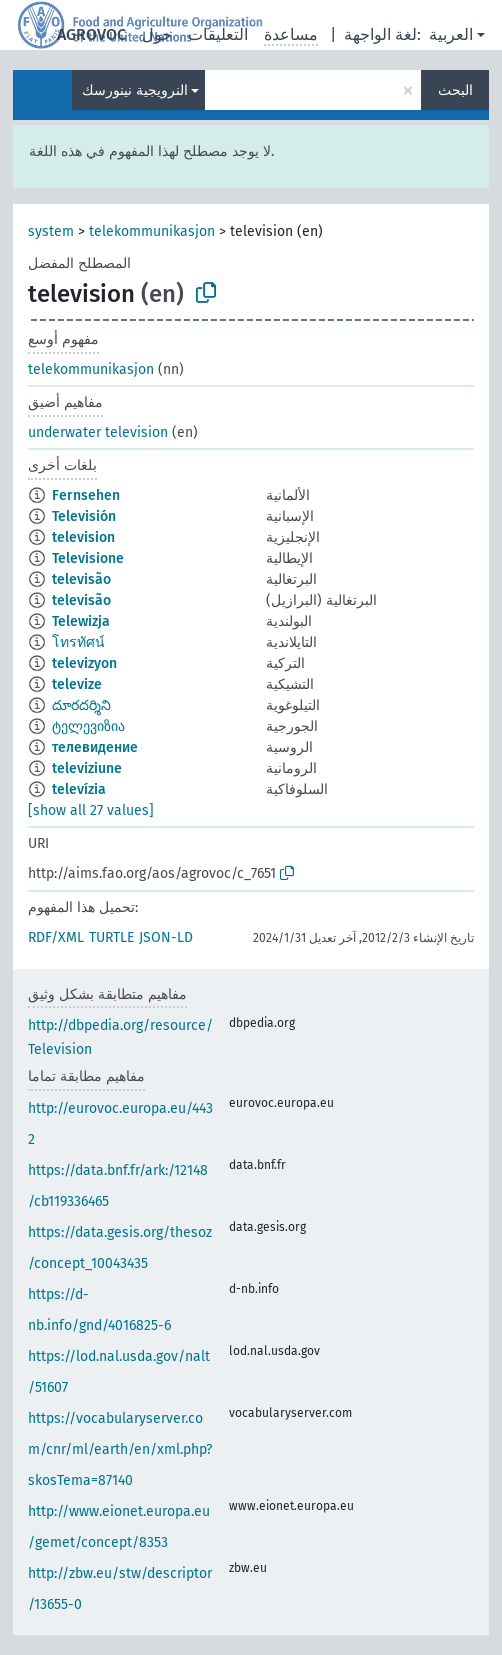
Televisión (84, 516)
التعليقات (218, 34)
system (51, 231)
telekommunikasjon (152, 231)
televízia (79, 789)
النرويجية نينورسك (135, 90)
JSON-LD (166, 937)
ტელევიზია (88, 726)
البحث (455, 90)
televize (77, 684)
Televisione (88, 558)
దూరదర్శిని (81, 705)
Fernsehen (86, 495)
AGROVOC (91, 34)
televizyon (84, 663)
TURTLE (111, 937)
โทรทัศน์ (78, 642)
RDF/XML (56, 937)
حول (157, 34)
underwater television (98, 432)
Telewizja (81, 621)
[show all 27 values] (91, 810)
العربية (451, 34)
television (83, 537)
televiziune (87, 768)
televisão (81, 579)
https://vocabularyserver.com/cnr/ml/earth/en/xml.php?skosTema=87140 (120, 1449)
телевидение (95, 747)
